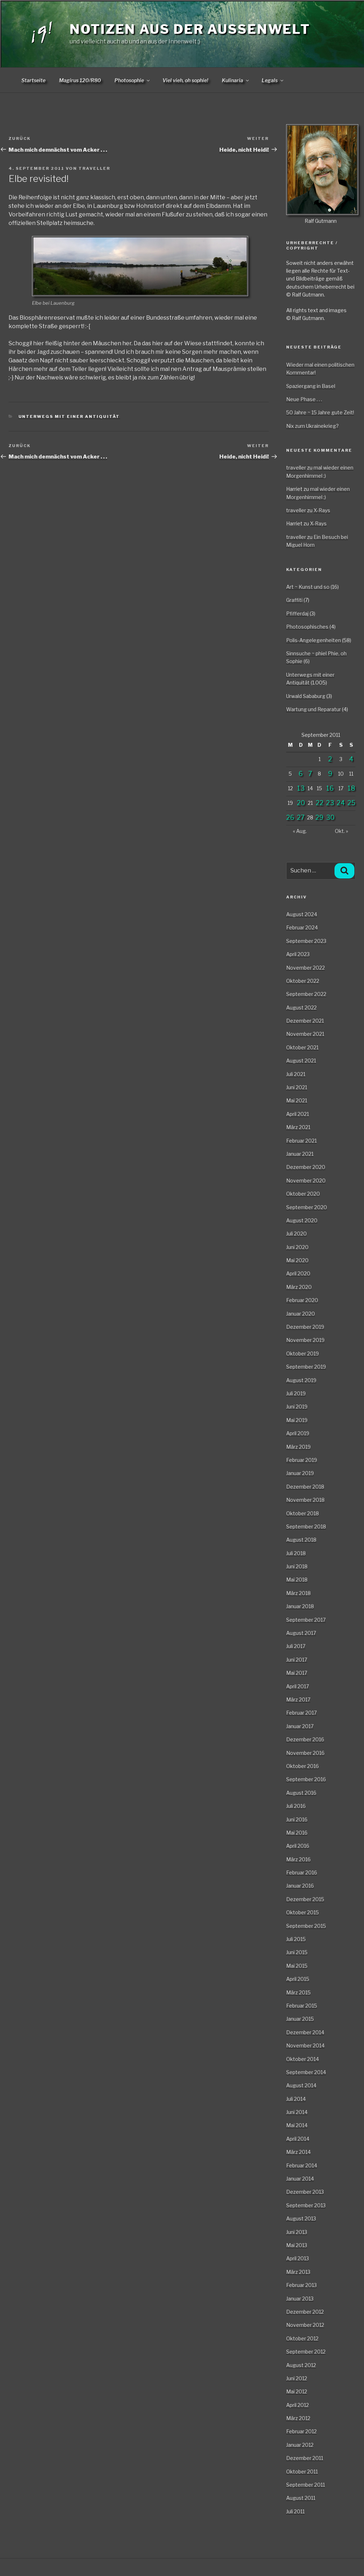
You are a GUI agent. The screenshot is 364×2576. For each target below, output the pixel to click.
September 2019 (306, 1367)
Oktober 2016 (302, 1766)
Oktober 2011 (302, 2472)
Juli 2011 (295, 2511)
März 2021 (298, 1127)
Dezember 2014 (305, 2032)
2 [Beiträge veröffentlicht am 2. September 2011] (330, 759)
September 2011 (305, 2485)
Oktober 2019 (302, 1353)
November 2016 (305, 1753)
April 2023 (298, 954)
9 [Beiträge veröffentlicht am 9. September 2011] (330, 773)
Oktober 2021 (302, 1047)
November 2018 (305, 1500)
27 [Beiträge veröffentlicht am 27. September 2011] (301, 817)
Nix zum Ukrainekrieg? (312, 426)
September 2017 (306, 1620)
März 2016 (298, 1859)
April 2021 (297, 1114)
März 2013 (298, 2272)
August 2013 (301, 2218)
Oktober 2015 (302, 1912)
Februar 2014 (301, 2165)
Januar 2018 (300, 1606)
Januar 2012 (300, 2445)
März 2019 (298, 1447)
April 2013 (297, 2258)
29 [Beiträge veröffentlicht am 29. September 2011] (319, 817)
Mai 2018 (296, 1579)
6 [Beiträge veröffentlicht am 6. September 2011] (301, 773)
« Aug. (300, 831)
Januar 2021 (300, 1154)
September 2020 (306, 1207)
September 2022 (306, 994)
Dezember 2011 (304, 2458)
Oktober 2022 (302, 981)
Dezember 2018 (305, 1487)
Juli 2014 (296, 2099)
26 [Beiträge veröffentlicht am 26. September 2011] (290, 817)
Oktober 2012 (302, 2338)
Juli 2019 (296, 1393)
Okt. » (341, 831)
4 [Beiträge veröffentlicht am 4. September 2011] (351, 759)
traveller (94, 168)
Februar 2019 (301, 1460)
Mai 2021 (296, 1100)
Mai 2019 (296, 1420)
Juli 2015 (296, 1939)
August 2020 (301, 1220)
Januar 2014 (300, 2179)
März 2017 (298, 1699)
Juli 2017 (295, 1646)
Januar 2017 (300, 1726)
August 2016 (301, 1793)
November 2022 (305, 968)
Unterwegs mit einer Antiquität (69, 416)
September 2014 (306, 2072)
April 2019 (297, 1433)
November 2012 (305, 2325)
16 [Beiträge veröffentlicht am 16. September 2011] (330, 788)
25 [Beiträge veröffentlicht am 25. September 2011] (351, 803)
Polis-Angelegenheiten (313, 640)
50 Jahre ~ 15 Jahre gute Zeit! (320, 412)
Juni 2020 (297, 1247)
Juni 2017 (296, 1660)
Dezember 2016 (305, 1739)
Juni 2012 (296, 2378)
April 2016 (297, 1846)
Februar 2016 (301, 1872)
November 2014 (305, 2045)
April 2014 (297, 2139)
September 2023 (306, 941)
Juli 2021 (295, 1074)
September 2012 (306, 2352)
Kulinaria (236, 80)
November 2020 (306, 1180)
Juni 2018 (296, 1566)
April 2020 (298, 1273)
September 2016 (306, 1779)
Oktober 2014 (302, 2059)
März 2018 (298, 1593)
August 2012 (301, 2365)
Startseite (33, 80)
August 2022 (301, 1007)
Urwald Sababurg (305, 696)
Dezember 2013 (305, 2192)
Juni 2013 (296, 2232)
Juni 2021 (296, 1087)
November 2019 (305, 1340)
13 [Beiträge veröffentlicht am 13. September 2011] (301, 788)
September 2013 (306, 2205)
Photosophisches (307, 627)
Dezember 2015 (305, 1899)
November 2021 (305, 1034)
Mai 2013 (296, 2245)
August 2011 (300, 2498)
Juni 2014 (296, 2112)
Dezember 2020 (305, 1167)
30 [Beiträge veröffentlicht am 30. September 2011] (330, 817)
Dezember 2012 (305, 2312)
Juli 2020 (296, 1234)
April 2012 (297, 2405)
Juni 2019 (296, 1407)
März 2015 (298, 1992)
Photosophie (132, 80)
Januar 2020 (300, 1314)
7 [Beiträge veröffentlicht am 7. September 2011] (310, 773)
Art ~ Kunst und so (308, 587)
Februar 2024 (302, 927)
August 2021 (301, 1061)
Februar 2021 (301, 1141)
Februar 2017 (301, 1713)
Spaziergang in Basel (310, 386)
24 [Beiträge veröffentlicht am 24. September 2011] (341, 803)
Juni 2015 (296, 1952)
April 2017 (297, 1686)
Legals (273, 80)
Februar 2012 (301, 2431)
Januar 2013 (300, 2299)
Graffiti (294, 600)
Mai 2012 (296, 2391)
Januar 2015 (300, 2019)
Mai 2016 (296, 1833)
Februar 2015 (301, 2006)
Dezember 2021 (305, 1021)
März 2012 (298, 2418)
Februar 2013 (301, 2285)
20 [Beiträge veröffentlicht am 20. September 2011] (301, 803)
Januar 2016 (300, 1886)
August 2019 (301, 1380)
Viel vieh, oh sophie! (185, 80)
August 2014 (301, 2085)
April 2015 (297, 1979)
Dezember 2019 (305, 1327)
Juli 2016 (296, 1806)
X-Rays (322, 510)
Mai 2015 (296, 1966)
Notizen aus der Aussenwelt (190, 29)
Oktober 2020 (303, 1194)
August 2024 (301, 914)
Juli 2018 (296, 1553)
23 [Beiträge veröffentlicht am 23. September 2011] (330, 803)
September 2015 (306, 1926)
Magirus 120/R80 (80, 80)
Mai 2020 (297, 1260)
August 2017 (301, 1633)
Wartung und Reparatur (313, 709)
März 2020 (299, 1287)
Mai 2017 (296, 1673)
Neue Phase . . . (304, 399)
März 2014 (298, 2152)
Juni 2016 (296, 1819)
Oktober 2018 (302, 1513)
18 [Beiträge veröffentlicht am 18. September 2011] (351, 788)
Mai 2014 (296, 2125)
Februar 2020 (302, 1300)
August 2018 (301, 1540)
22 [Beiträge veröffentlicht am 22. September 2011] (319, 803)
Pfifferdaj (297, 613)
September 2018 (306, 1526)
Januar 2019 (300, 1473)
